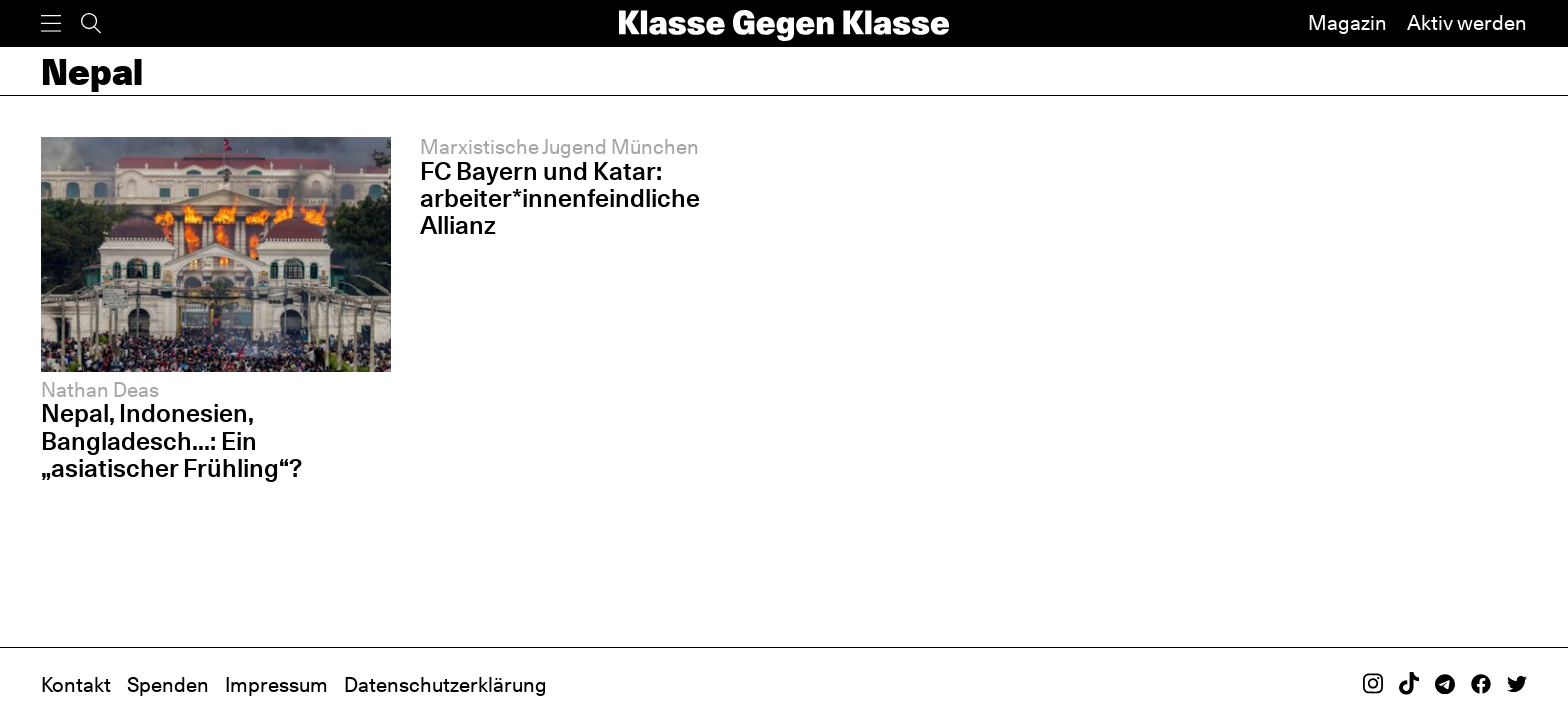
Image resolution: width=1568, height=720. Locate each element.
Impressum (276, 685)
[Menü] (51, 23)
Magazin (1347, 23)
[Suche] (91, 23)
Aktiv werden (1467, 23)
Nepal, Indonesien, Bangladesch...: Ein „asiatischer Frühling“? (171, 440)
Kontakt (76, 685)
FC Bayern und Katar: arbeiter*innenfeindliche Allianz (560, 198)
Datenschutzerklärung (445, 685)
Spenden (168, 685)
